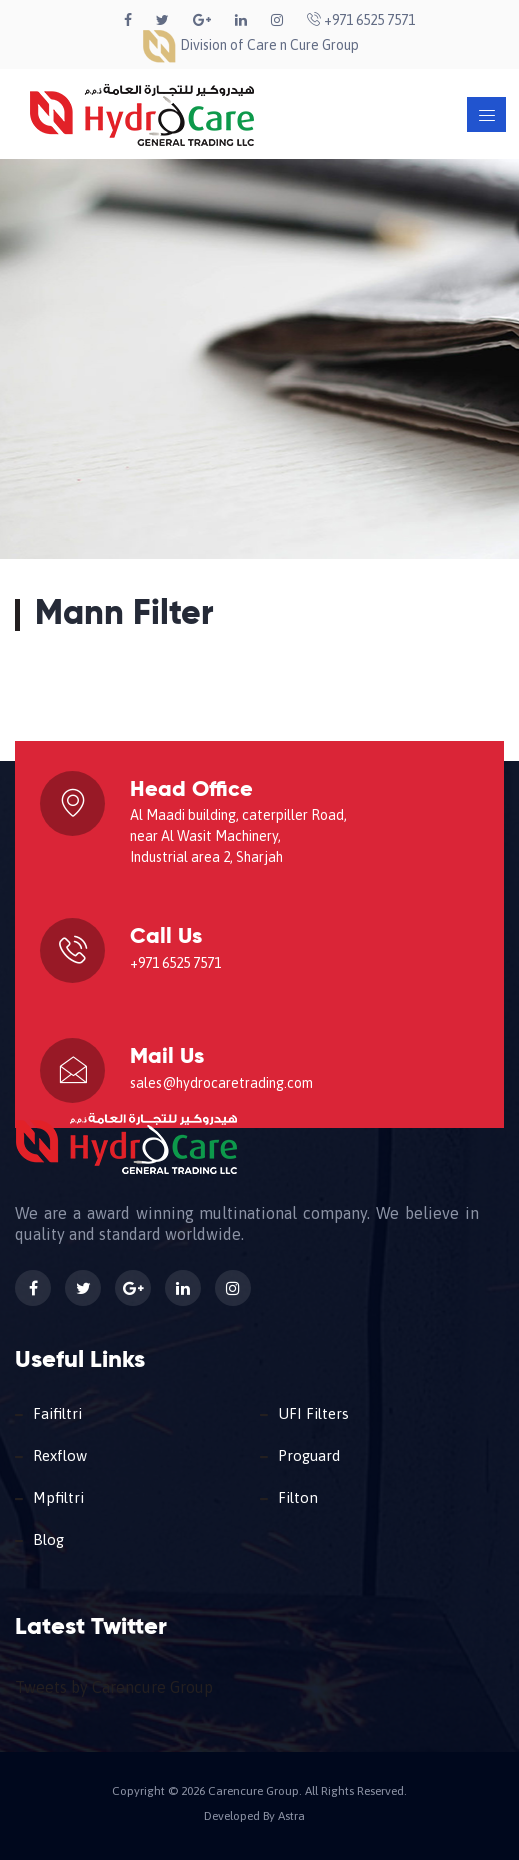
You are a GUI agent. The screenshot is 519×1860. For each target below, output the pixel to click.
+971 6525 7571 (361, 20)
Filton (298, 1497)
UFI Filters (313, 1413)
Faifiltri (57, 1413)
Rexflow (60, 1455)
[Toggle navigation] (486, 114)
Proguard (309, 1455)
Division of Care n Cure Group (250, 45)
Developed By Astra (254, 1816)
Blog (48, 1539)
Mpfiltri (58, 1497)
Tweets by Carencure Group (114, 1687)
